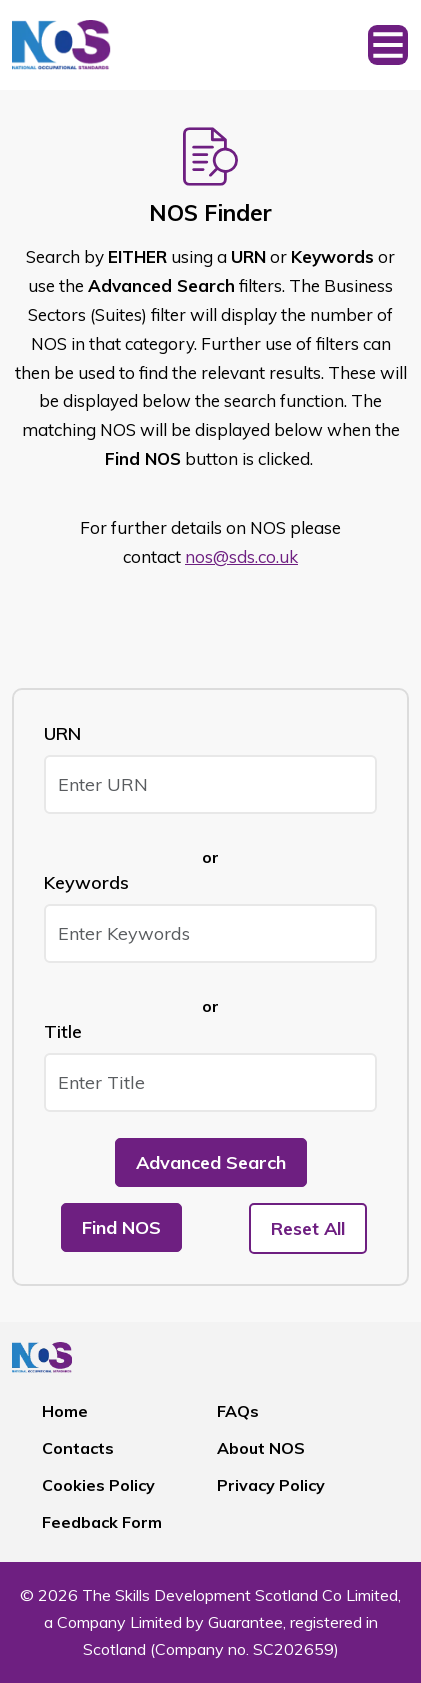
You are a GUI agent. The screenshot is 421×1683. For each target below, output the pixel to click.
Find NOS (121, 1227)
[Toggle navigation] (388, 45)
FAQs (238, 1411)
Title (63, 1031)
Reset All (308, 1228)
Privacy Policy (271, 1485)
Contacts (78, 1448)
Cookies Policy (98, 1485)
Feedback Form (102, 1522)
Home (65, 1411)
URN (62, 733)
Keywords (86, 882)
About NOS (261, 1448)
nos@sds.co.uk (241, 556)
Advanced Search (211, 1162)
